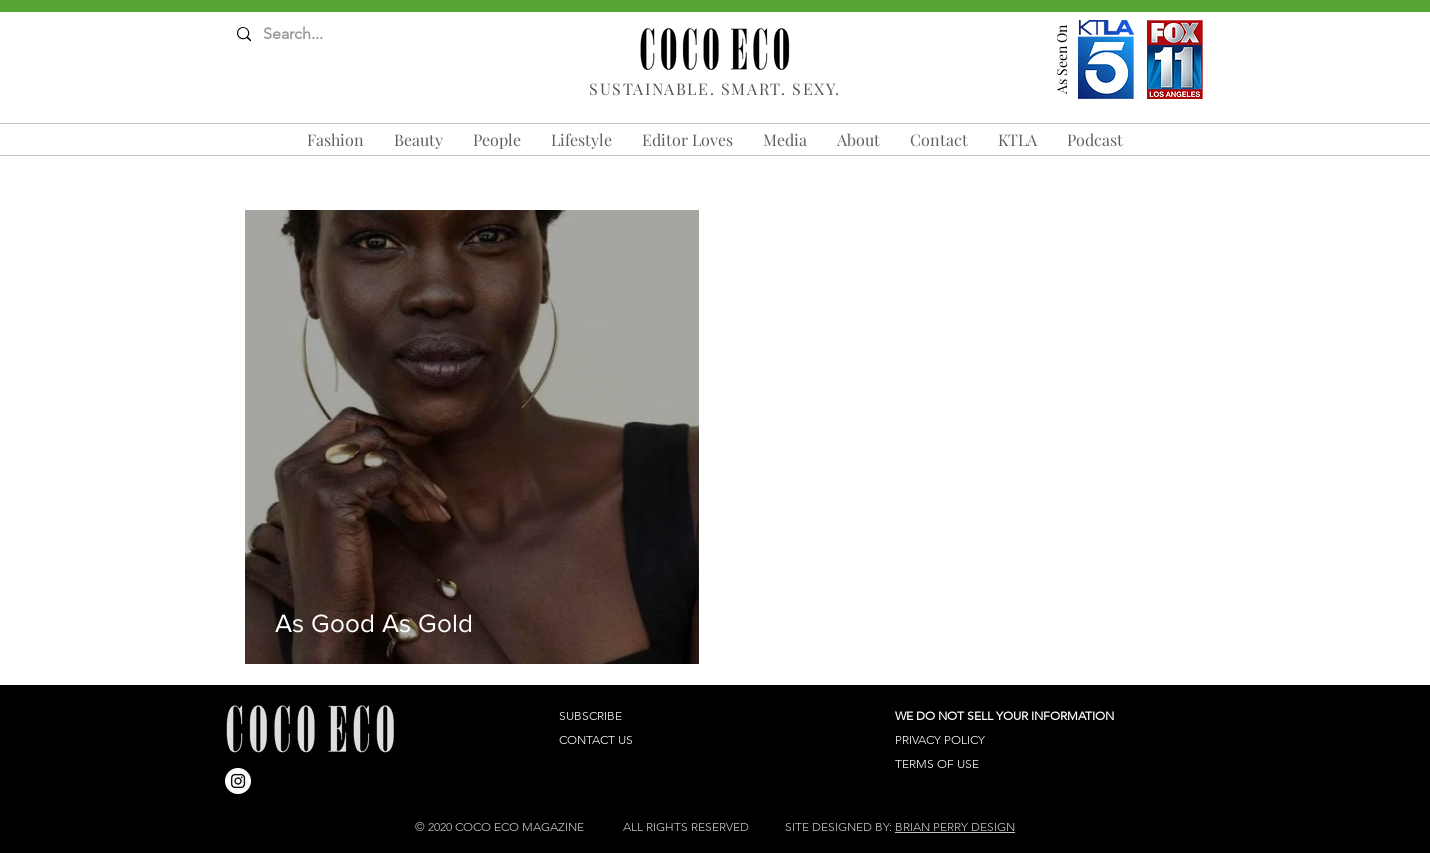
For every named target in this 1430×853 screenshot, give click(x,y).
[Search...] (315, 34)
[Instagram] (238, 781)
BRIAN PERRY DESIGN (955, 826)
